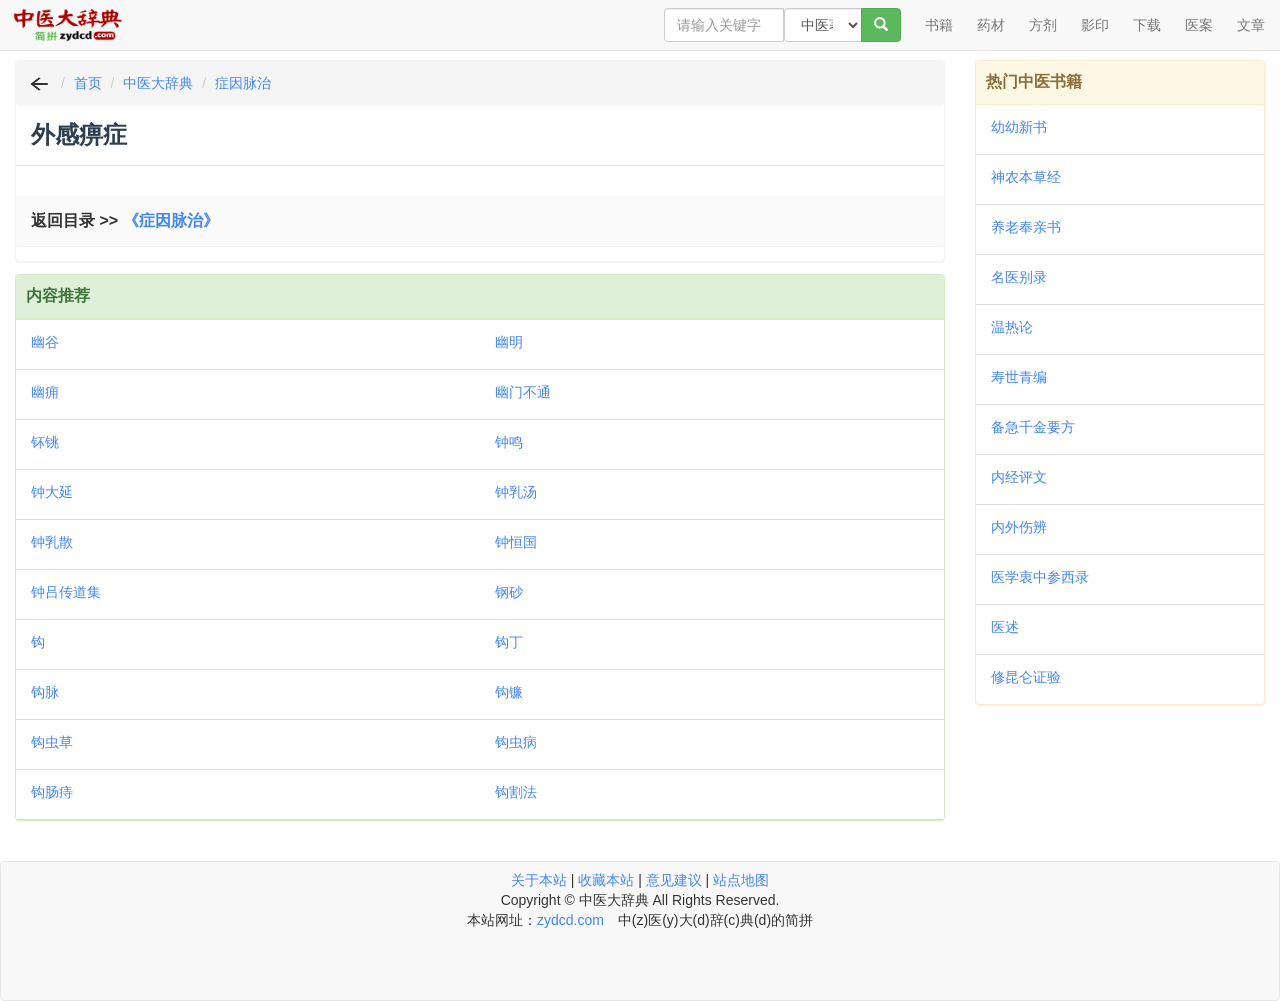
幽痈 (45, 392)
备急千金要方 (1033, 427)
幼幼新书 (1019, 127)
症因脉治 (243, 83)
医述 (1005, 627)
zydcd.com (570, 920)
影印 (1095, 25)
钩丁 (509, 642)
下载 (1147, 25)
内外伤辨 (1019, 527)
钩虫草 (52, 742)
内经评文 (1019, 477)
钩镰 (509, 692)
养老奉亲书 (1026, 227)
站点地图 (741, 880)
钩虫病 (516, 742)
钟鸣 (509, 442)
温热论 (1012, 327)
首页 (88, 83)
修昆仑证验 (1026, 677)
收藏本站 (606, 880)
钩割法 (516, 792)
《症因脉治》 (171, 220)
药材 (991, 25)
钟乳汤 (516, 492)
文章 (1251, 25)
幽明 (509, 342)
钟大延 (52, 492)
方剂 (1043, 25)
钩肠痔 (52, 792)
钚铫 (45, 442)
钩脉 (45, 692)
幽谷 (45, 342)
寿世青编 (1019, 377)
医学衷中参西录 (1040, 577)
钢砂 (509, 592)
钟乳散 (52, 542)
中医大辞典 (158, 83)
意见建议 (674, 880)
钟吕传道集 (66, 592)
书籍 (939, 25)
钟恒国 (516, 542)
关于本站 (539, 880)
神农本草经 (1026, 177)
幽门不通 (523, 392)
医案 (1199, 25)
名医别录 (1019, 277)
